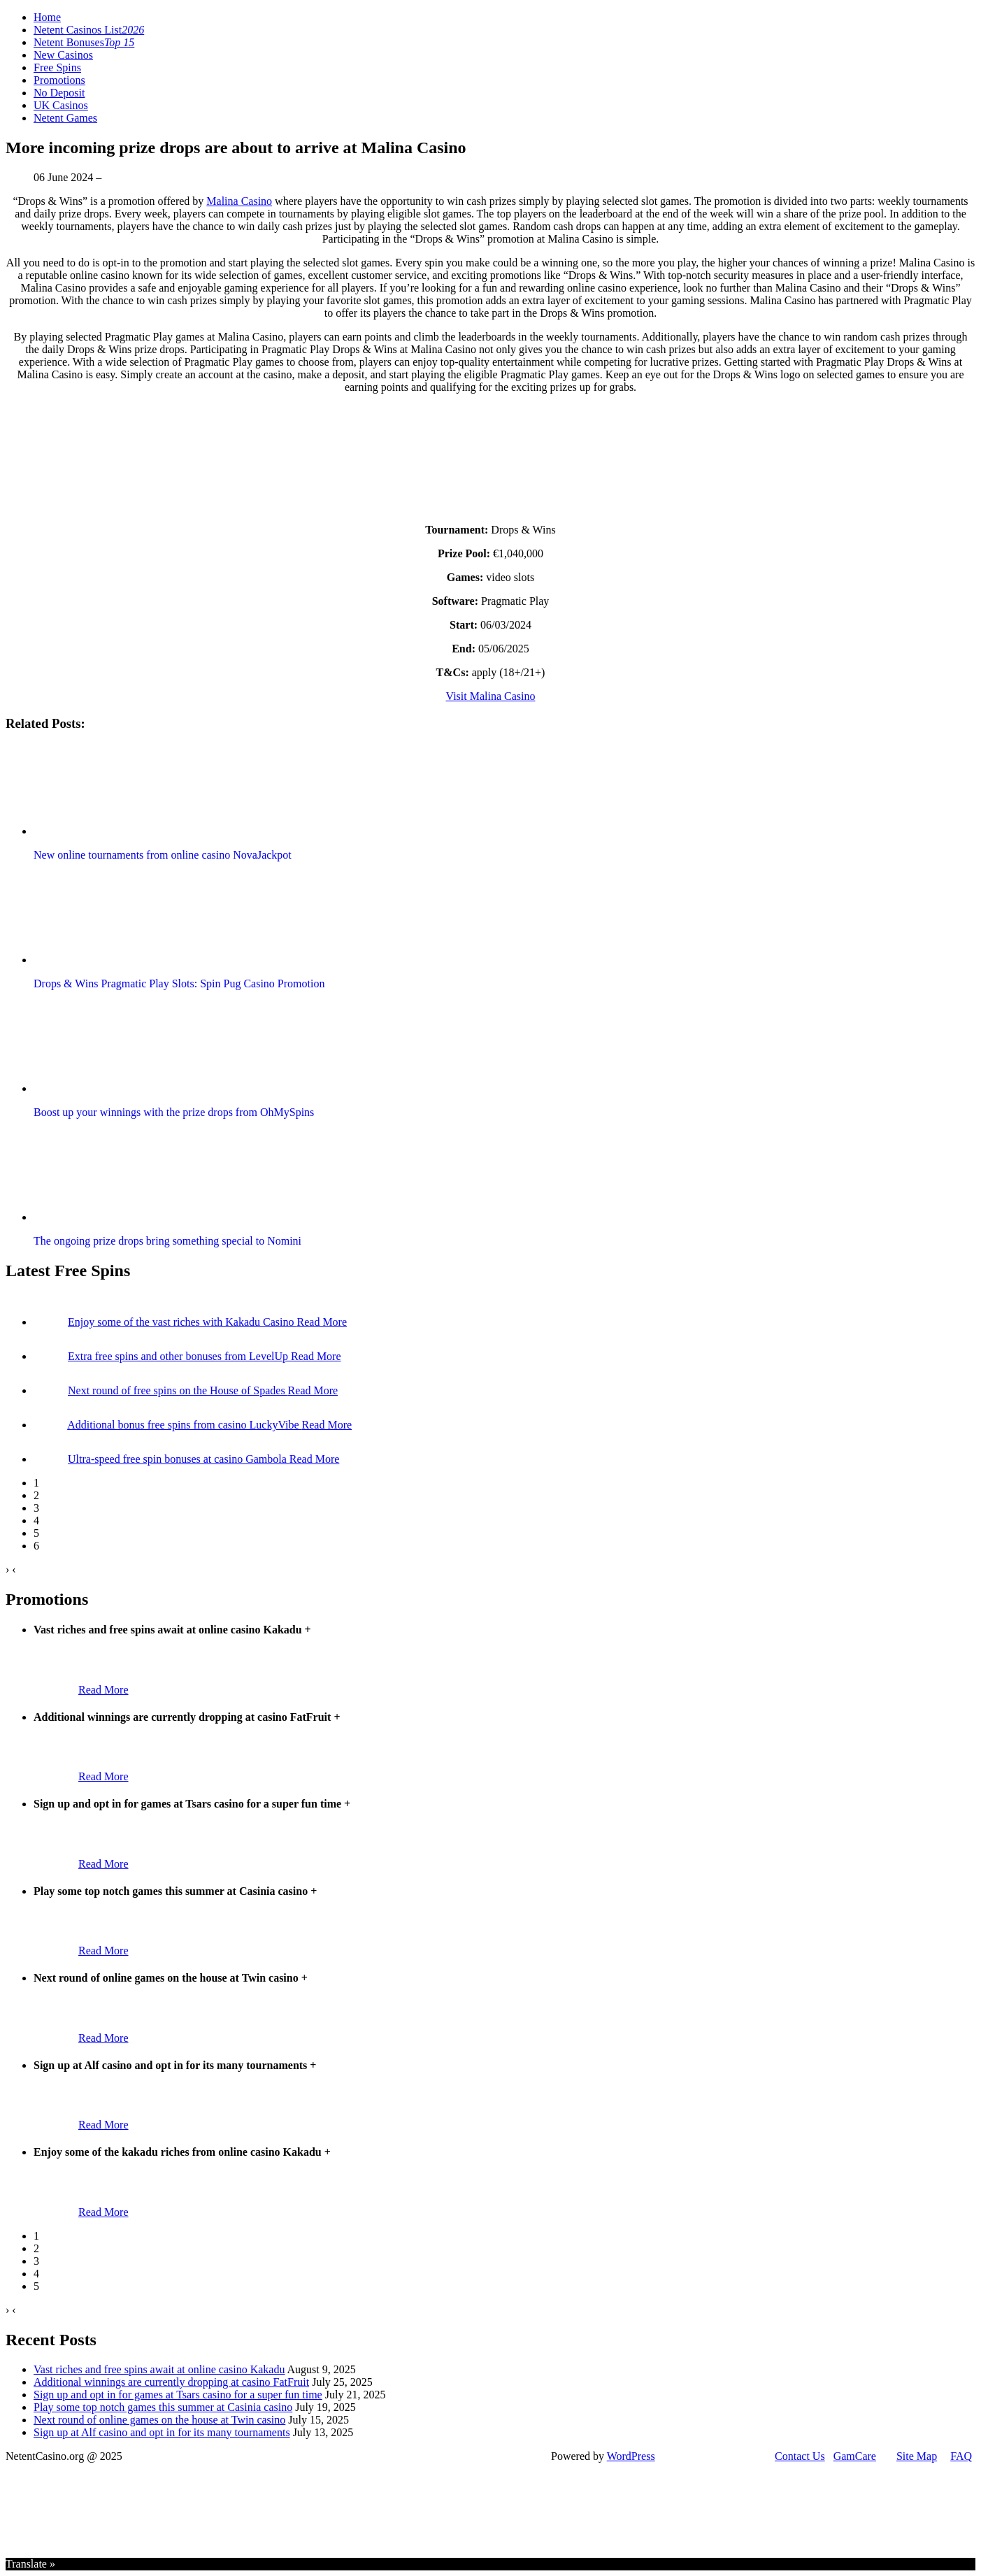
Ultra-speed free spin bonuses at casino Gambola (178, 1459)
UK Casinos (61, 105)
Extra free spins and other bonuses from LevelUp (179, 1356)
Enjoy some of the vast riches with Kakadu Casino (182, 1322)
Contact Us (800, 2456)
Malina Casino (239, 201)
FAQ (961, 2456)
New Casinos (63, 55)
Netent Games (65, 118)
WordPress (631, 2456)
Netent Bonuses (84, 42)
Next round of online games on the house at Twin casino (159, 2420)
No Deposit (59, 93)
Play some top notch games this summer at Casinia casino (163, 2407)
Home (47, 17)
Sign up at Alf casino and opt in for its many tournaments (162, 2432)
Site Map (916, 2456)
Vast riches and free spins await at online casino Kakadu (159, 2369)
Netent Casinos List (89, 30)
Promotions (59, 80)
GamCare (854, 2456)
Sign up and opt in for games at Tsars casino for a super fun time (178, 2394)
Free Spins (57, 67)
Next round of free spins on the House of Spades (178, 1390)
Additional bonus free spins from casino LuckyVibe (184, 1425)
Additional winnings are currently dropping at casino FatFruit (171, 2382)
